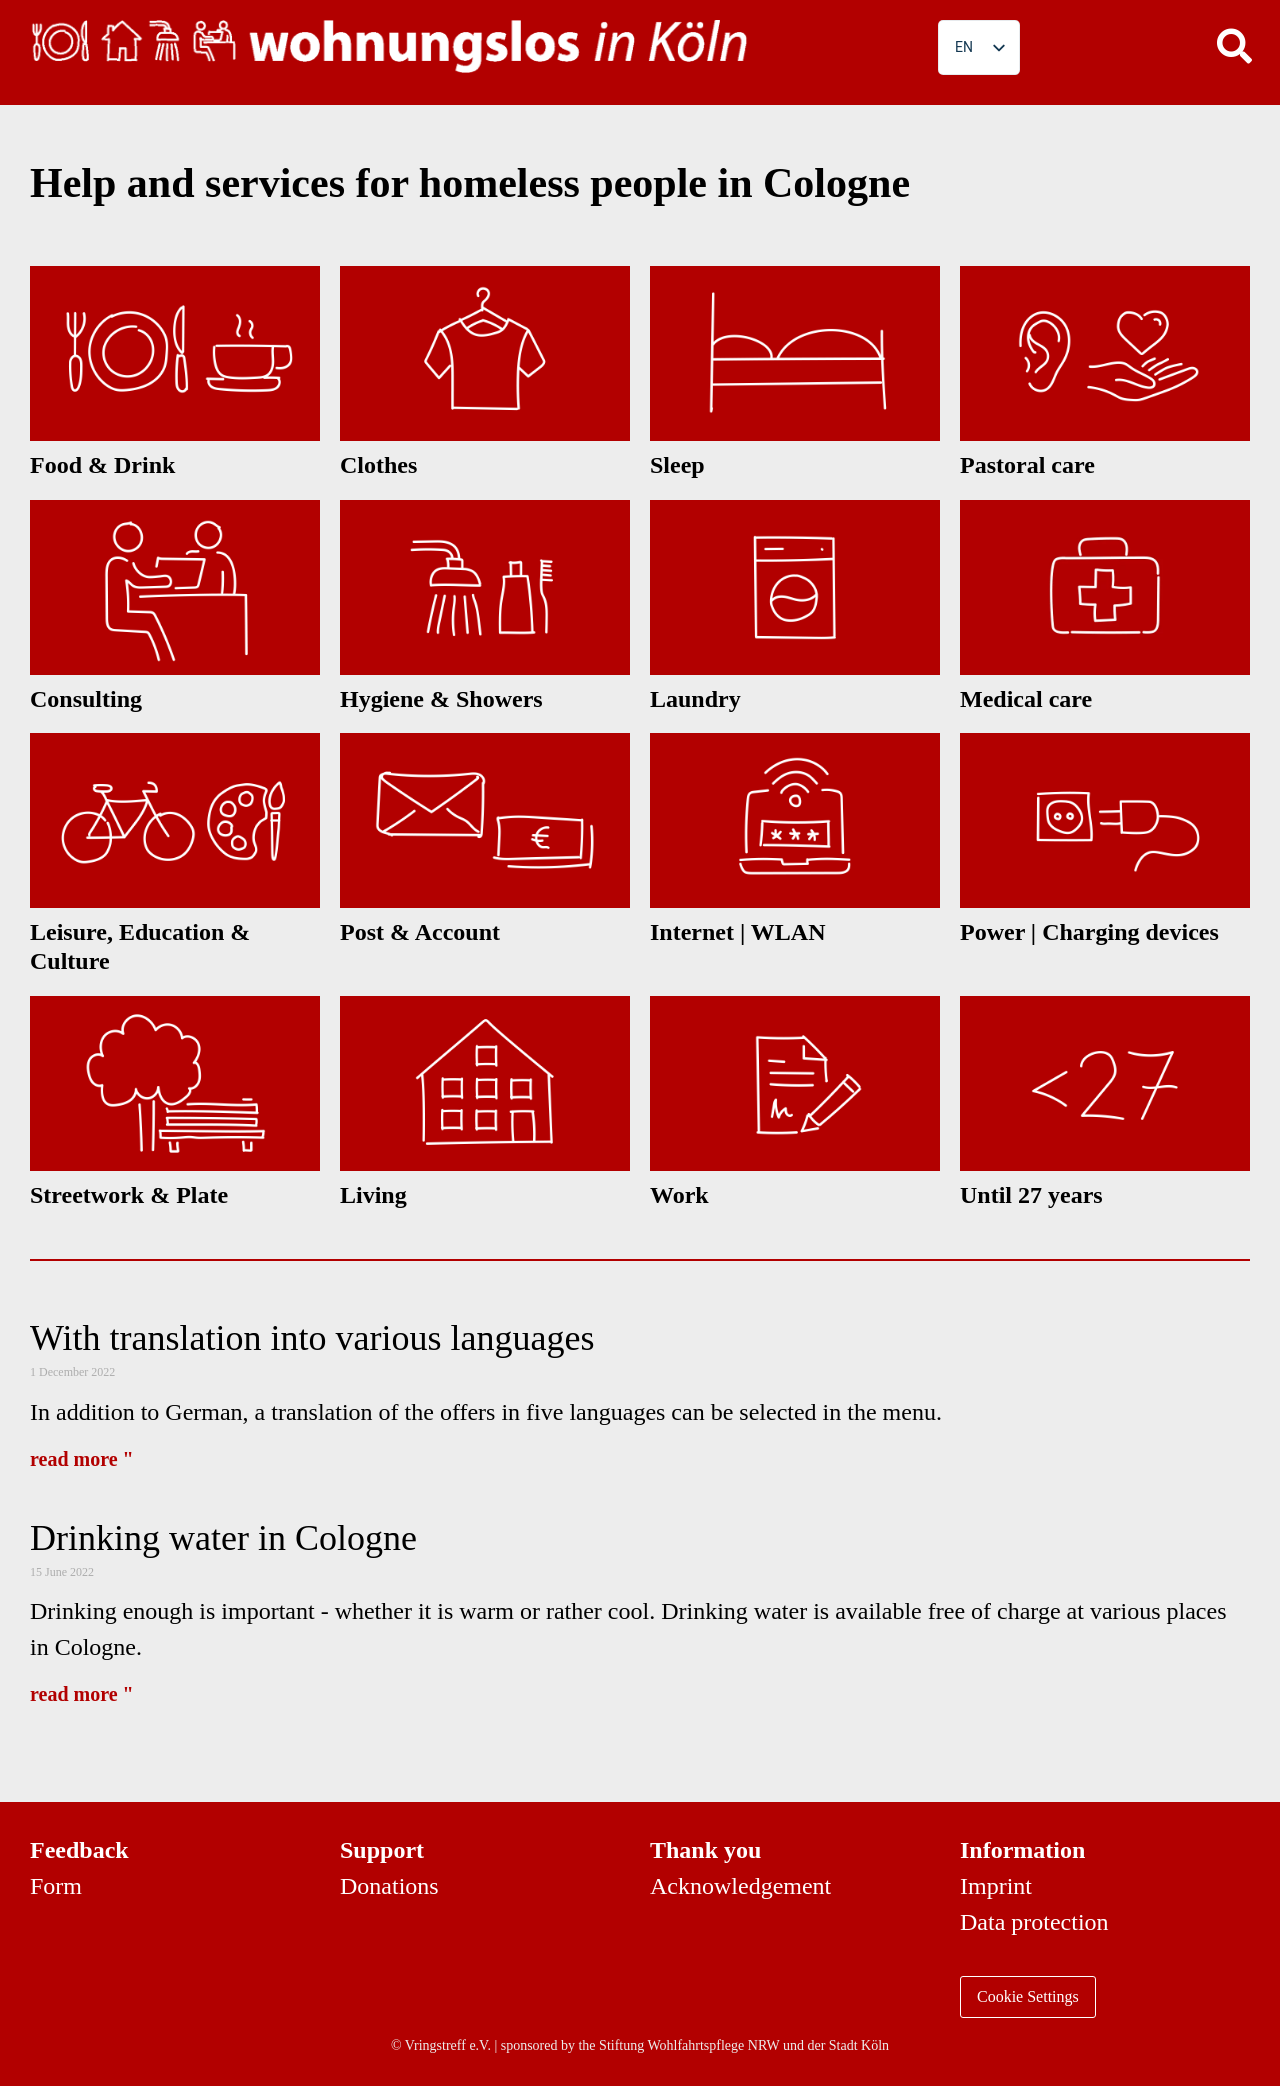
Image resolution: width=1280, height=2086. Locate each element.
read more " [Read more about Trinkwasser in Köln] (82, 1694)
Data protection (1034, 1922)
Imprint (996, 1886)
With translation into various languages (312, 1338)
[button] (1235, 45)
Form (56, 1886)
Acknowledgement (740, 1886)
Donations (389, 1886)
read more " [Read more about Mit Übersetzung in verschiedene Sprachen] (82, 1459)
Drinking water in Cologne (223, 1538)
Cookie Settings (1028, 1996)
